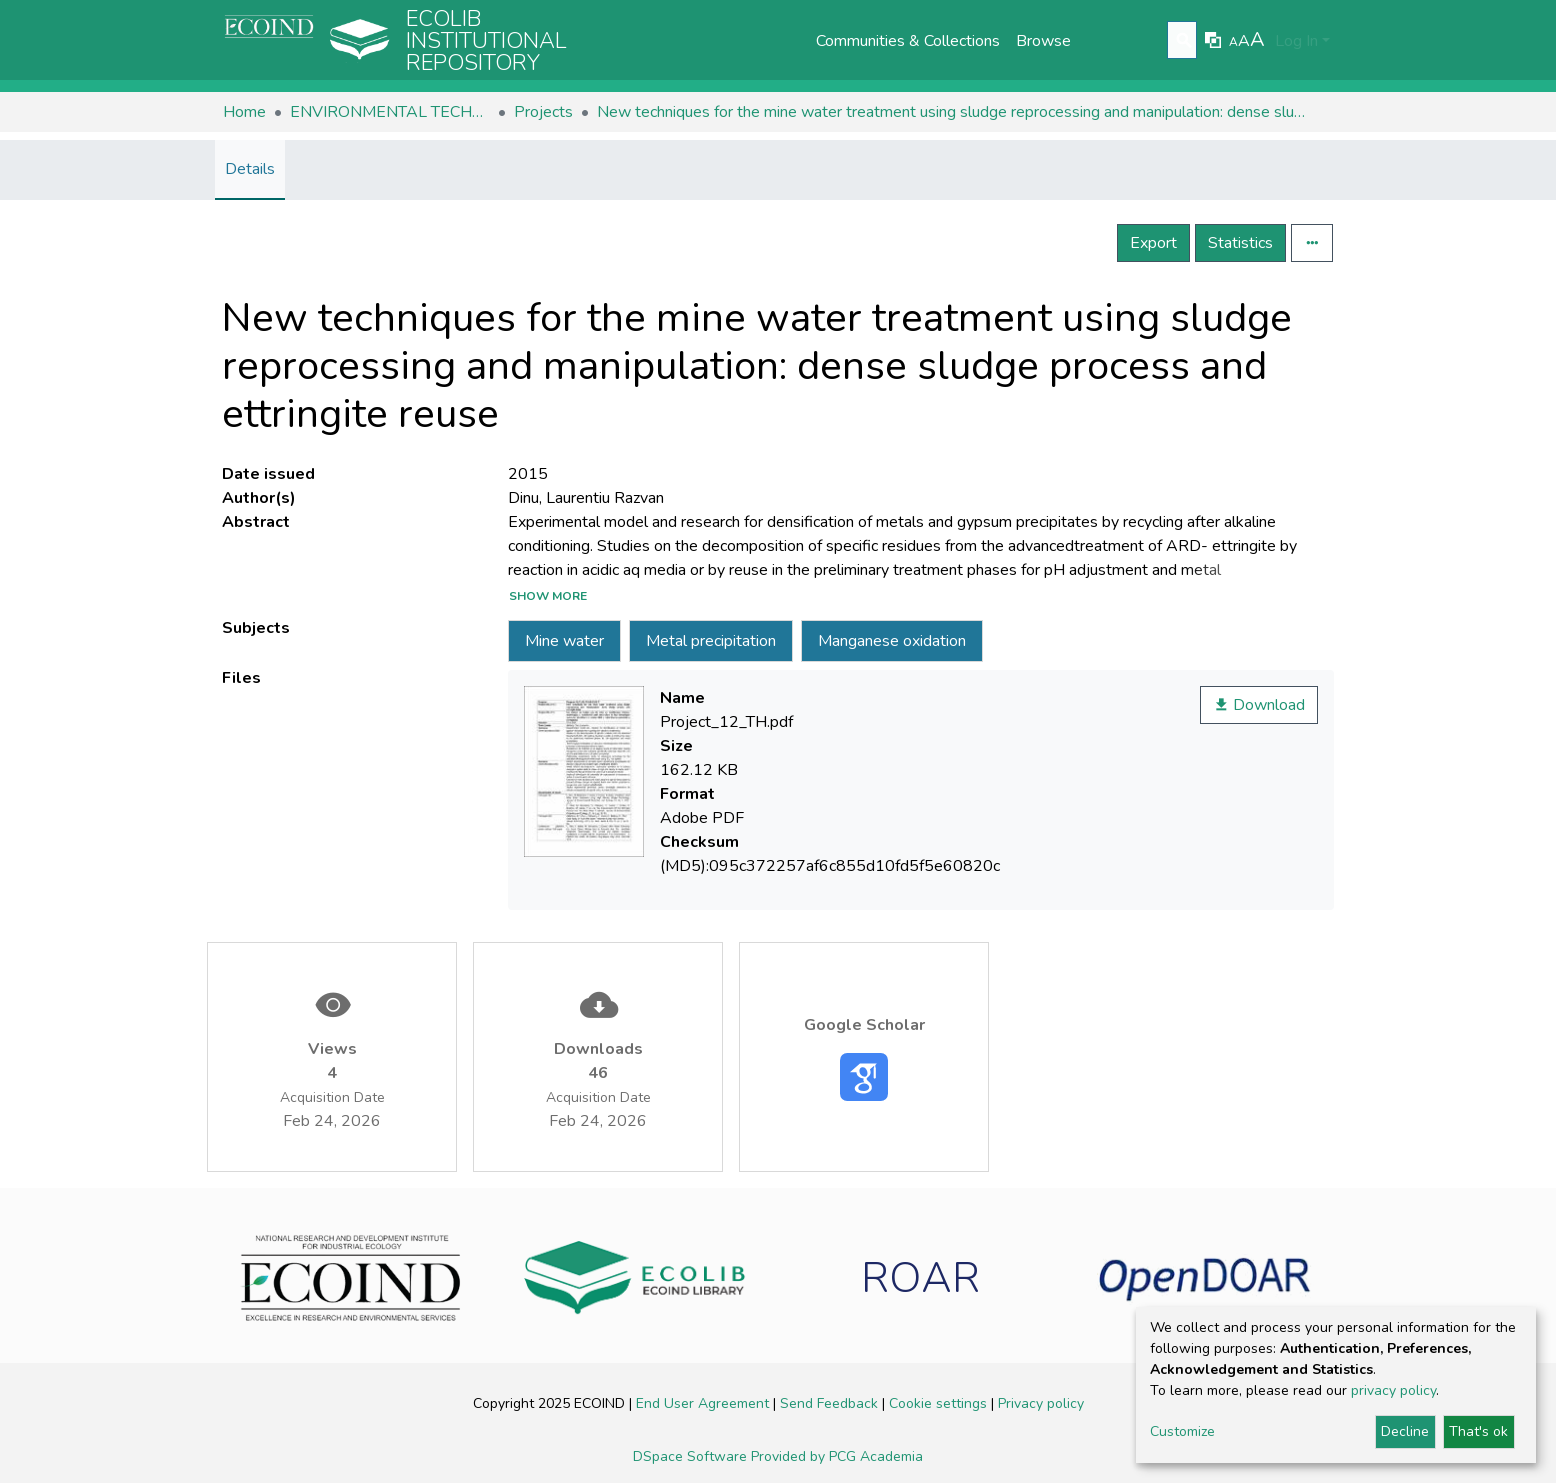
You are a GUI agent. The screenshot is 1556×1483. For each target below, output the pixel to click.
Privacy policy (1041, 1403)
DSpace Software (692, 1456)
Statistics (1240, 243)
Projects (543, 112)
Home (244, 112)
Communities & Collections (908, 41)
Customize (1182, 1431)
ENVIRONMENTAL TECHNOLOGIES (390, 112)
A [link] (1233, 42)
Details (250, 169)
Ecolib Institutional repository (486, 41)
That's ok (1478, 1431)
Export (1153, 243)
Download (1259, 705)
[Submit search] (1184, 41)
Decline (1405, 1431)
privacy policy (1393, 1390)
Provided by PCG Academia (837, 1456)
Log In (1296, 41)
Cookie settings (940, 1403)
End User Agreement (704, 1403)
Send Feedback (831, 1403)
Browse (1043, 41)
